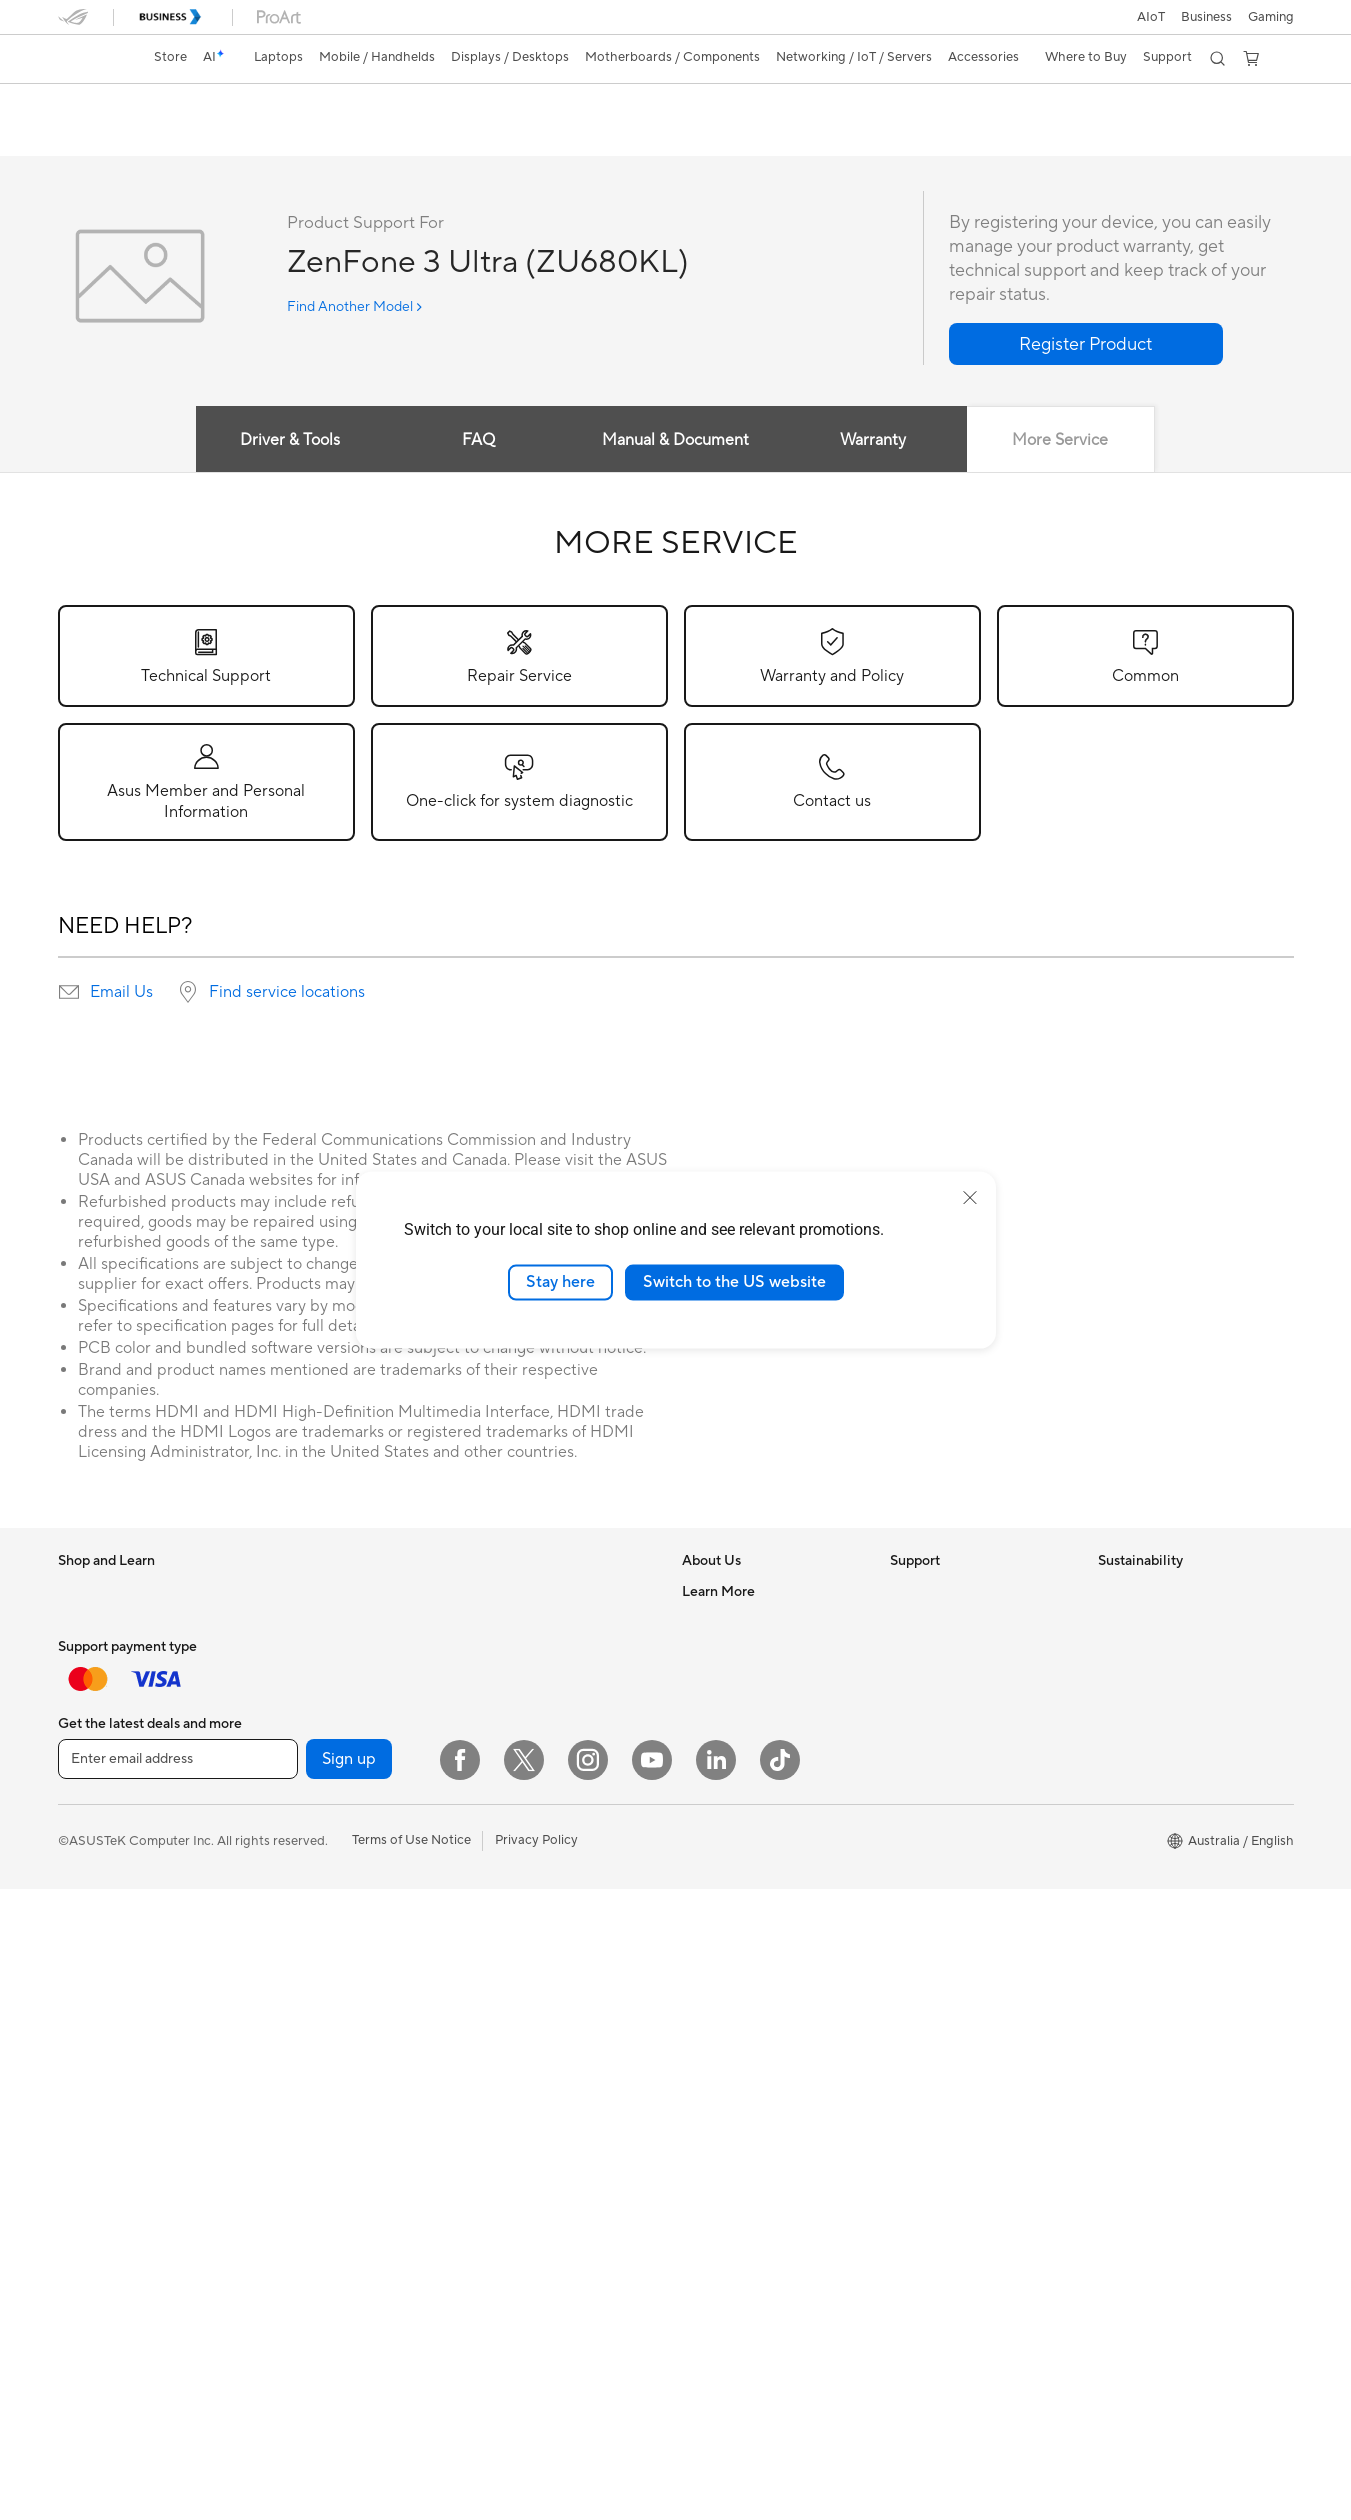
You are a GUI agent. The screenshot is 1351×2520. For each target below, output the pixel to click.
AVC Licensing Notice (746, 2043)
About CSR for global (745, 1712)
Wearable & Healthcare (126, 1864)
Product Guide (725, 2103)
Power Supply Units (322, 1923)
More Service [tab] (1061, 441)
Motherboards (307, 1803)
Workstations (303, 1712)
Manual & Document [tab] (675, 441)
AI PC (699, 1893)
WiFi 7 (489, 1623)
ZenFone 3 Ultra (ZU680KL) (187, 104)
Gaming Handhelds (114, 1924)
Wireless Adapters (525, 1759)
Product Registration (952, 1652)
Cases (282, 1863)
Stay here (560, 1282)
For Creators (96, 1683)
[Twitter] (524, 2391)
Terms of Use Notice (411, 2471)
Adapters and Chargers (540, 1970)
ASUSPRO (713, 1983)
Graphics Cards (310, 1833)
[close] (970, 1198)
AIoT (1151, 17)
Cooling (287, 1893)
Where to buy (722, 2133)
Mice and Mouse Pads (535, 1910)
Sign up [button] (349, 2390)
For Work (85, 1653)
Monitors (85, 1985)
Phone (77, 1834)
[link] (92, 59)
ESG (1111, 1592)
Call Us (911, 1712)
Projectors (89, 2015)
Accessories (93, 1773)
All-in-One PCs (307, 1592)
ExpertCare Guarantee (957, 1892)
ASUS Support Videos (955, 1772)
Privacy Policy (536, 2471)
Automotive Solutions (746, 2013)
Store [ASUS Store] (170, 57)
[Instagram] (588, 2391)
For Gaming (92, 1743)
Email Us (121, 993)
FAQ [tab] (478, 441)
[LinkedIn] (716, 2391)
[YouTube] (652, 2391)
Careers (705, 1622)
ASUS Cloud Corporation (757, 1802)
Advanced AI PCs (733, 1923)
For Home (87, 1623)
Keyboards (503, 1880)
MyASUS (917, 1802)
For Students (96, 1713)
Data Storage (304, 1983)
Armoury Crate (726, 2193)
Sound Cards (302, 1953)
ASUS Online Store (738, 2163)
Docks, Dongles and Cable (549, 2000)
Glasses (286, 1742)
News (698, 1652)
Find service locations (287, 993)
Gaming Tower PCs (320, 1652)
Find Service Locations (957, 1622)
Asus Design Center (740, 1953)
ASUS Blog (715, 2073)
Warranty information (953, 1832)
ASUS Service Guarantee (963, 1862)
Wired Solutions (518, 1789)
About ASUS (719, 1592)
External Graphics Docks (337, 2013)
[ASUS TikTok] (780, 2391)
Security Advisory (942, 1742)
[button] (1271, 17)
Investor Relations (735, 1682)
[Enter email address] (178, 2390)
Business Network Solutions (553, 1819)
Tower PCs (295, 1622)
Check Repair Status (951, 1592)
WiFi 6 (489, 1653)
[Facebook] (460, 2391)
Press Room (717, 1742)
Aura (696, 2223)
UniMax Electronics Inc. (751, 1832)
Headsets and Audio (530, 1940)
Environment (1135, 1622)
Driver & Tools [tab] (290, 441)
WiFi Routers (509, 1683)
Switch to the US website (734, 1282)
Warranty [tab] (873, 441)
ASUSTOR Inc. (725, 1772)
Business (1206, 17)
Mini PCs (290, 1682)
